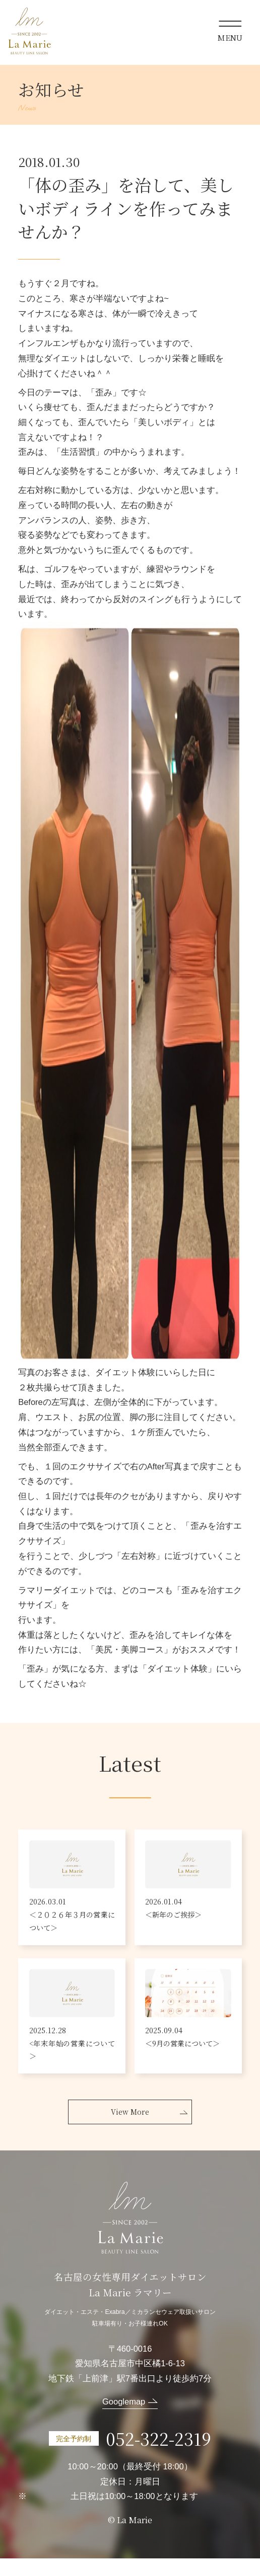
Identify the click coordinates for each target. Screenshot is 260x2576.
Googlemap (123, 2419)
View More (130, 2129)
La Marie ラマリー (30, 31)
